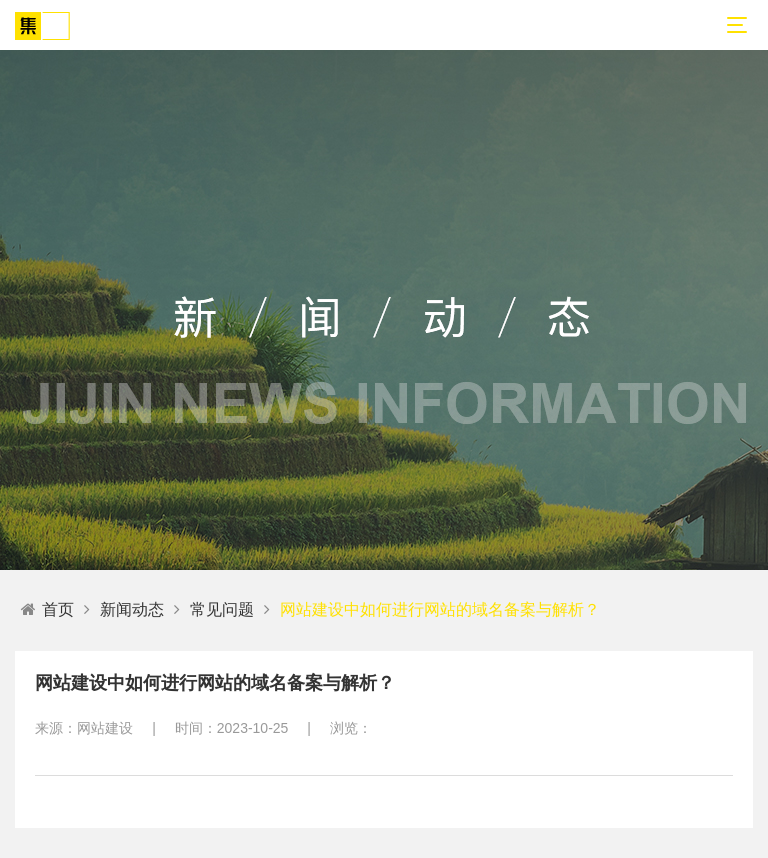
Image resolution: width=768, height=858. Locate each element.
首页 (47, 609)
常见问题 (222, 609)
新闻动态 (132, 609)
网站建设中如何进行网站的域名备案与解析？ (440, 609)
